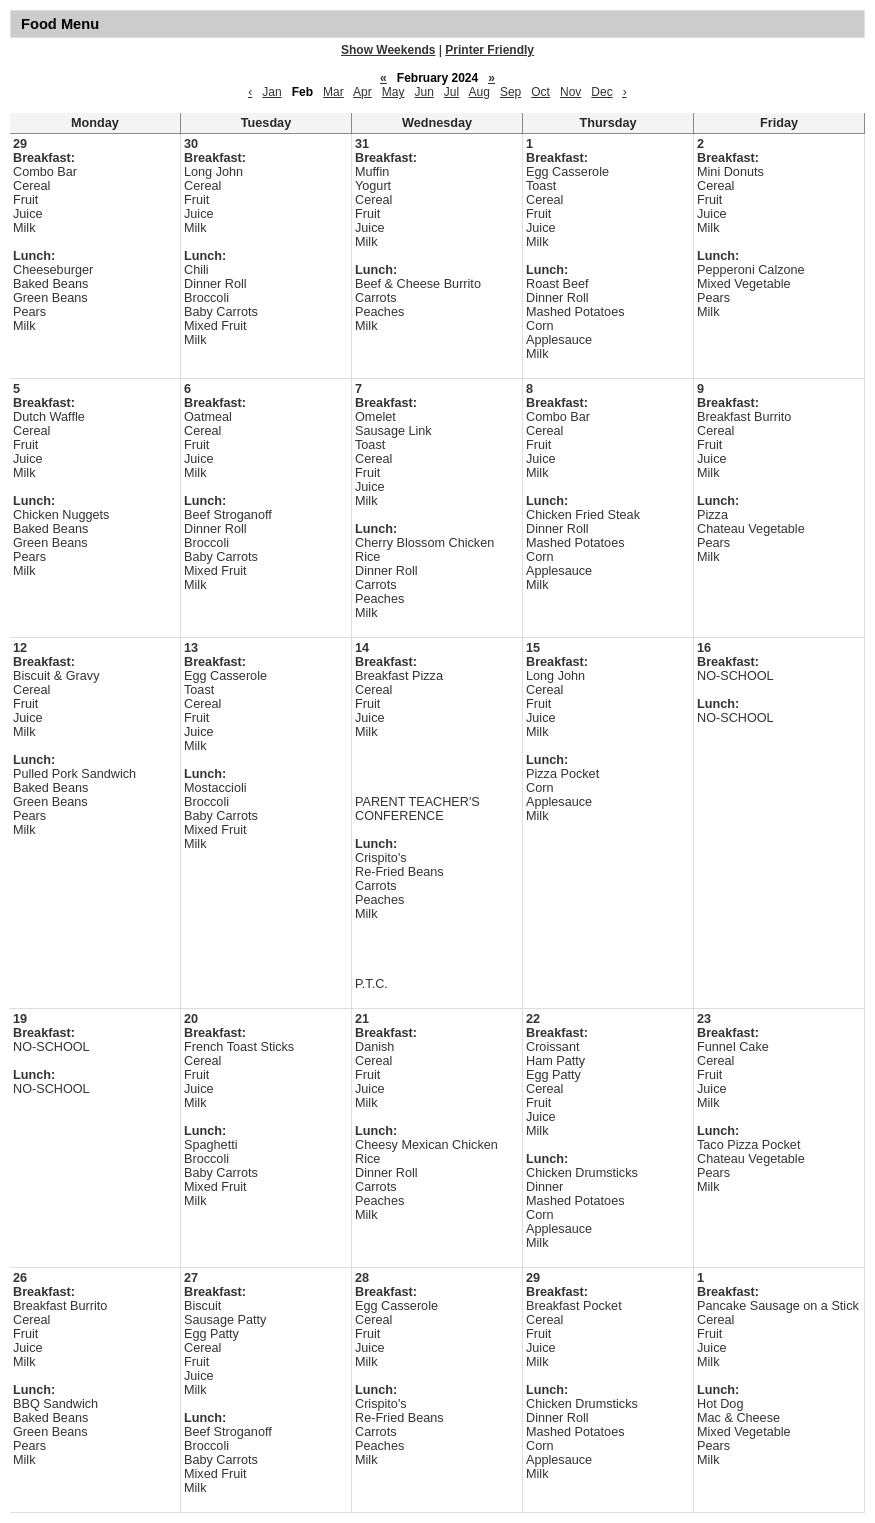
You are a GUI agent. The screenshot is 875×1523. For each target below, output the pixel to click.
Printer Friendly (489, 50)
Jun (423, 92)
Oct (540, 92)
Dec (601, 92)
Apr (362, 92)
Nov (570, 92)
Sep (510, 92)
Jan (271, 92)
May (393, 92)
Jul (451, 92)
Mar (333, 92)
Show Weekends (388, 50)
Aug (479, 92)
